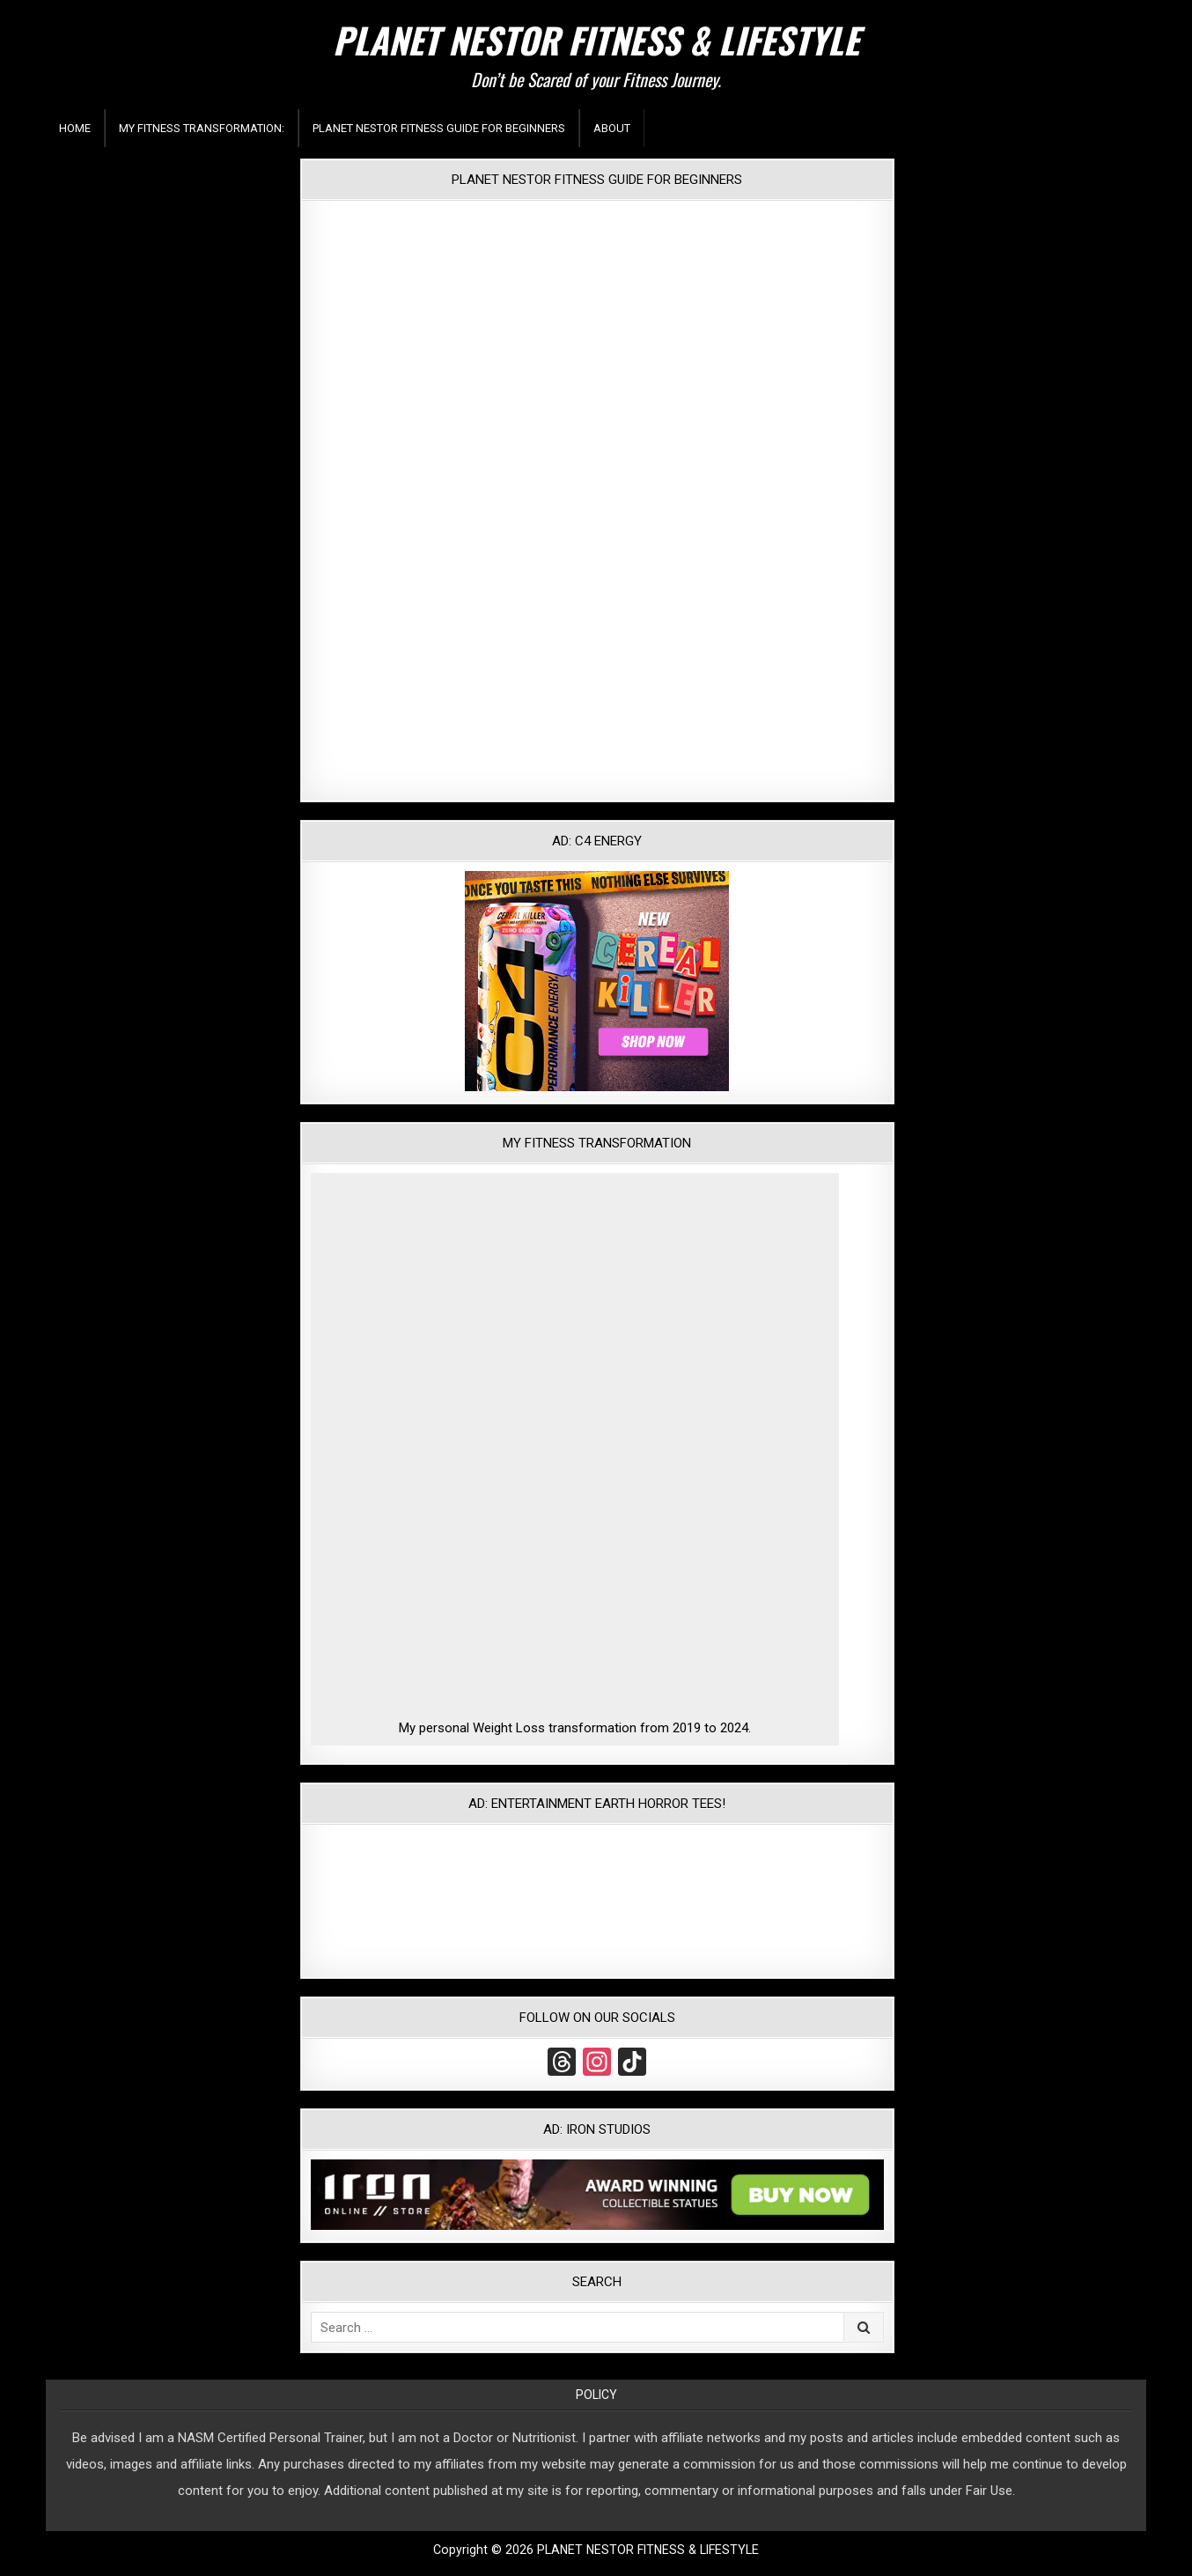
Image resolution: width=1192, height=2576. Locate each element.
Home (75, 128)
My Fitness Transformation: (201, 128)
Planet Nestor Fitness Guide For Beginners (439, 128)
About (611, 128)
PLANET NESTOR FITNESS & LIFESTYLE (596, 39)
